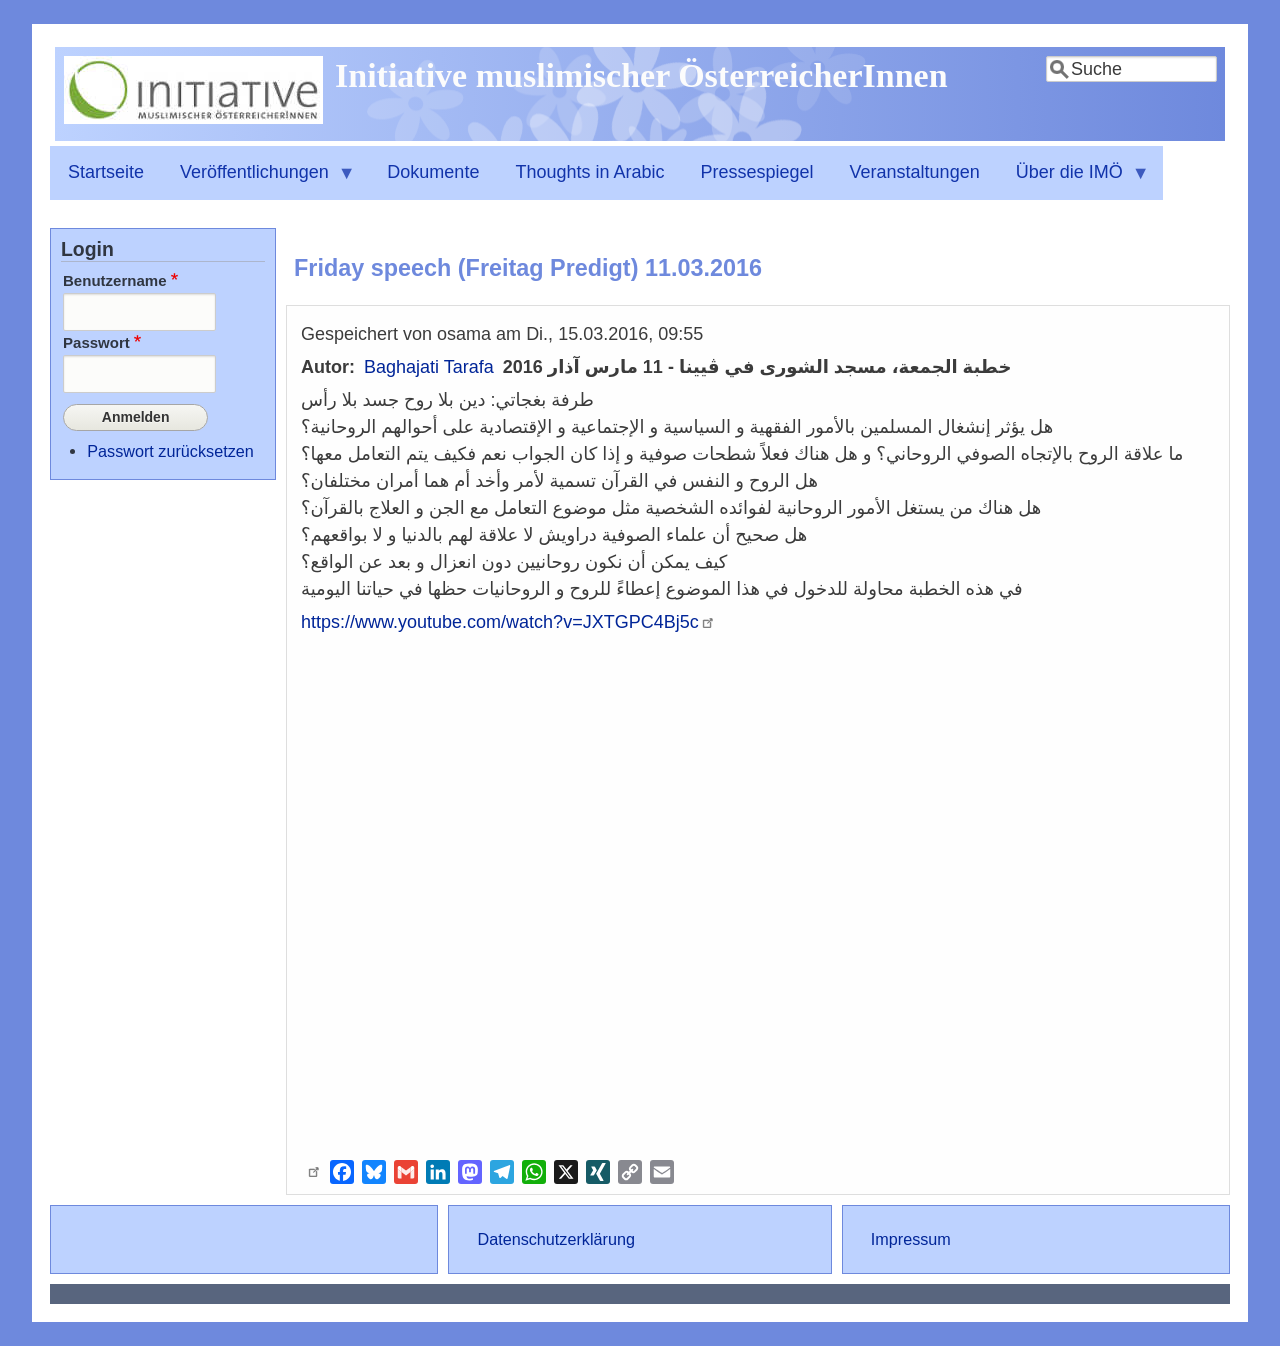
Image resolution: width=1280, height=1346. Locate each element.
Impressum (911, 1239)
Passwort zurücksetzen (170, 445)
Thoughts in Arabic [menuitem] (589, 172)
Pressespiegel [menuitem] (757, 172)
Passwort (96, 342)
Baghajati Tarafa (429, 367)
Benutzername (115, 280)
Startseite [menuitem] (106, 172)
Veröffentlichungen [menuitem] (259, 181)
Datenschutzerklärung (555, 1239)
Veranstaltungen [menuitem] (915, 172)
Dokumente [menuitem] (433, 172)
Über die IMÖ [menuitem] (1074, 181)
